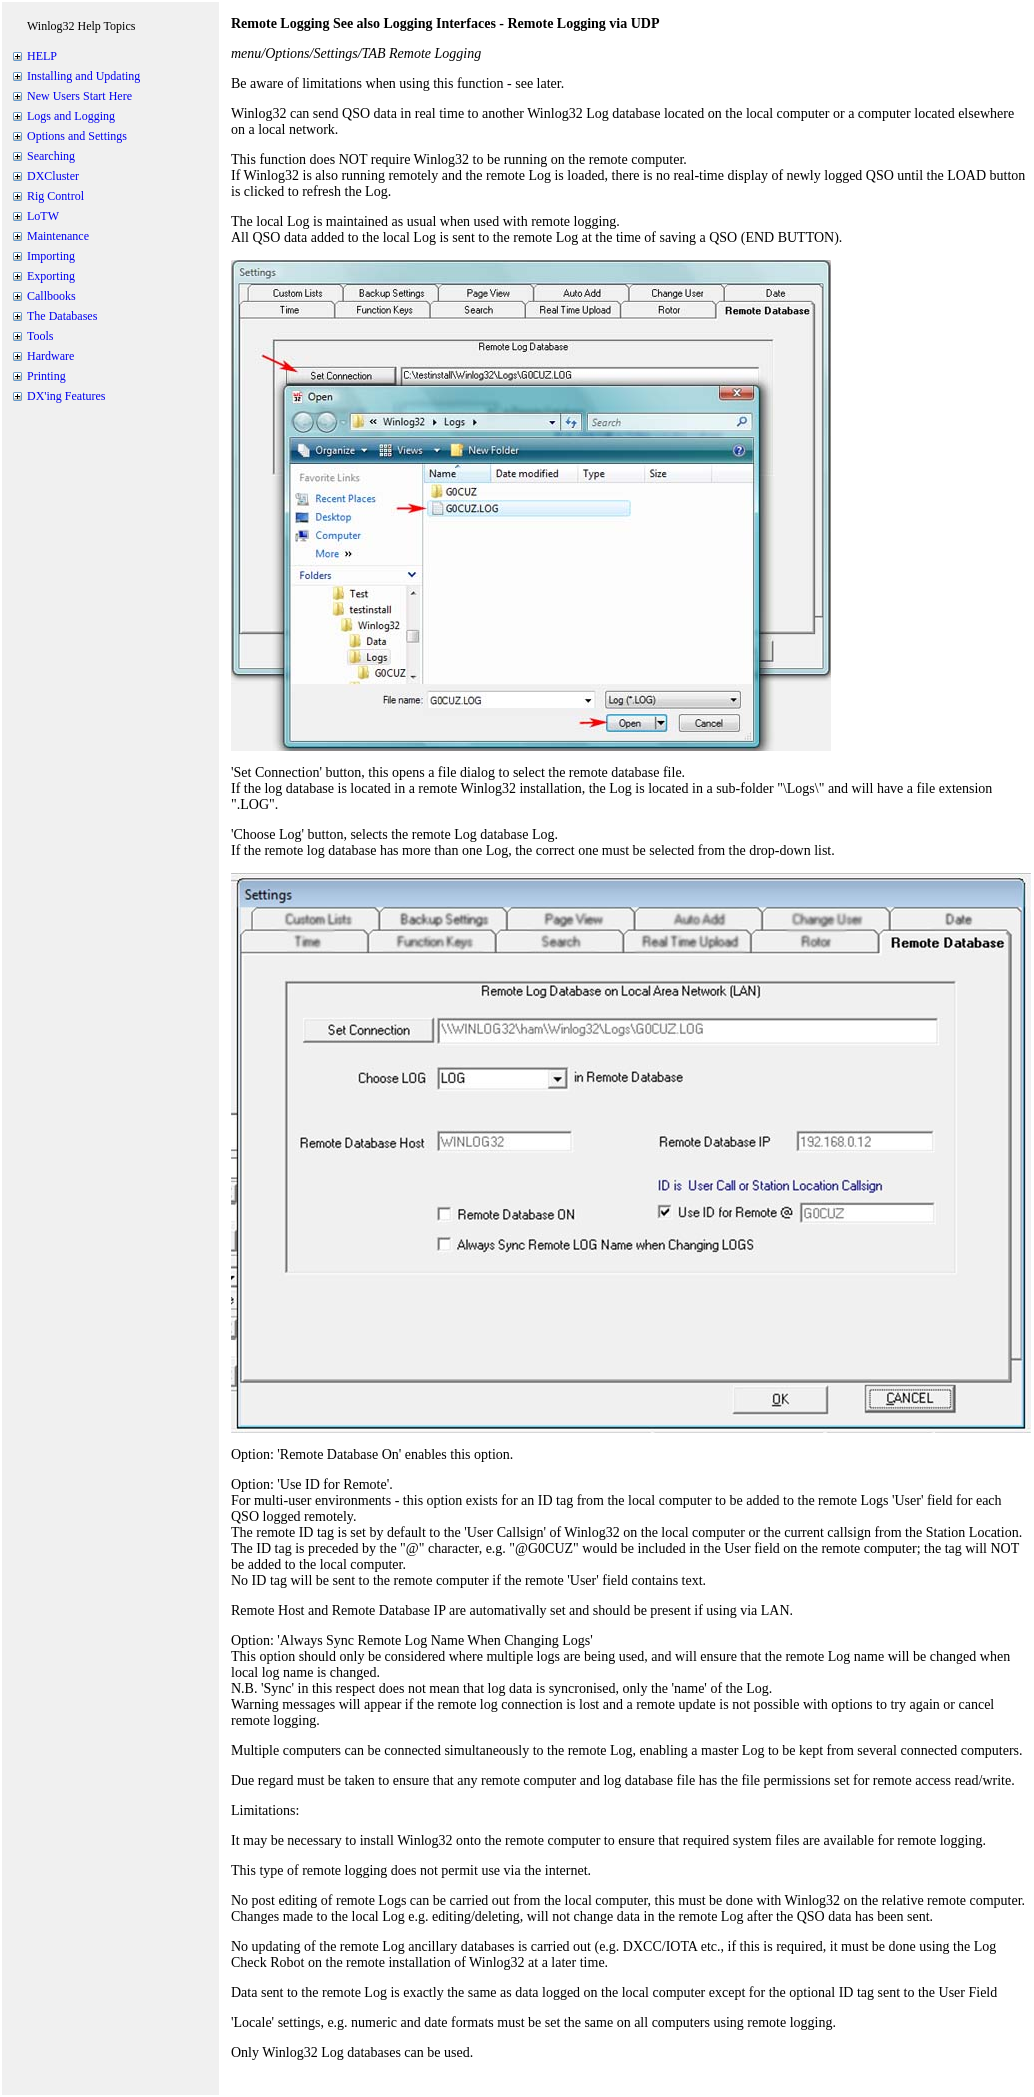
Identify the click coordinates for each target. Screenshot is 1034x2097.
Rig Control (55, 196)
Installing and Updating (83, 76)
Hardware (50, 356)
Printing (46, 376)
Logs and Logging (71, 116)
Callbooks (51, 296)
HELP (42, 56)
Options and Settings (77, 136)
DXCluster (53, 176)
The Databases (62, 316)
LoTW (43, 216)
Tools (40, 336)
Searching (51, 156)
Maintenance (58, 236)
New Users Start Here (79, 96)
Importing (51, 256)
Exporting (51, 276)
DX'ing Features (66, 396)
